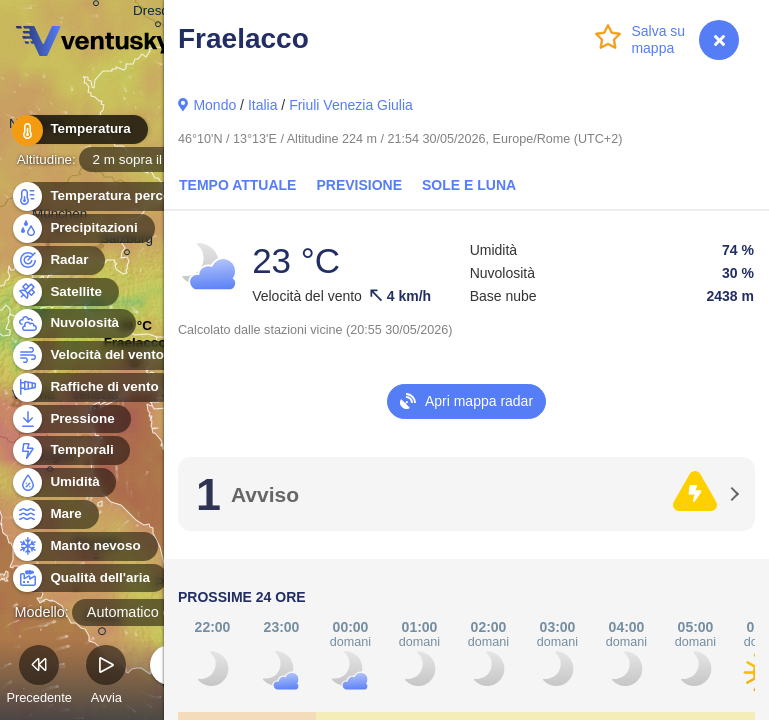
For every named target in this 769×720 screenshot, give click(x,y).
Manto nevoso (84, 546)
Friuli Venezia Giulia (351, 105)
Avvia (106, 677)
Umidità (63, 482)
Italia (263, 105)
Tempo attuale (237, 185)
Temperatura (79, 129)
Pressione (71, 419)
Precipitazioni (82, 228)
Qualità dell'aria (88, 578)
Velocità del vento (95, 355)
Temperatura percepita (110, 196)
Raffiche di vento (93, 387)
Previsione (359, 185)
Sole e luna (469, 185)
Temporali (70, 450)
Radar (58, 260)
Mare (54, 514)
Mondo (214, 105)
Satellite (64, 292)
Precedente (38, 677)
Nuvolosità (73, 323)
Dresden (158, 13)
